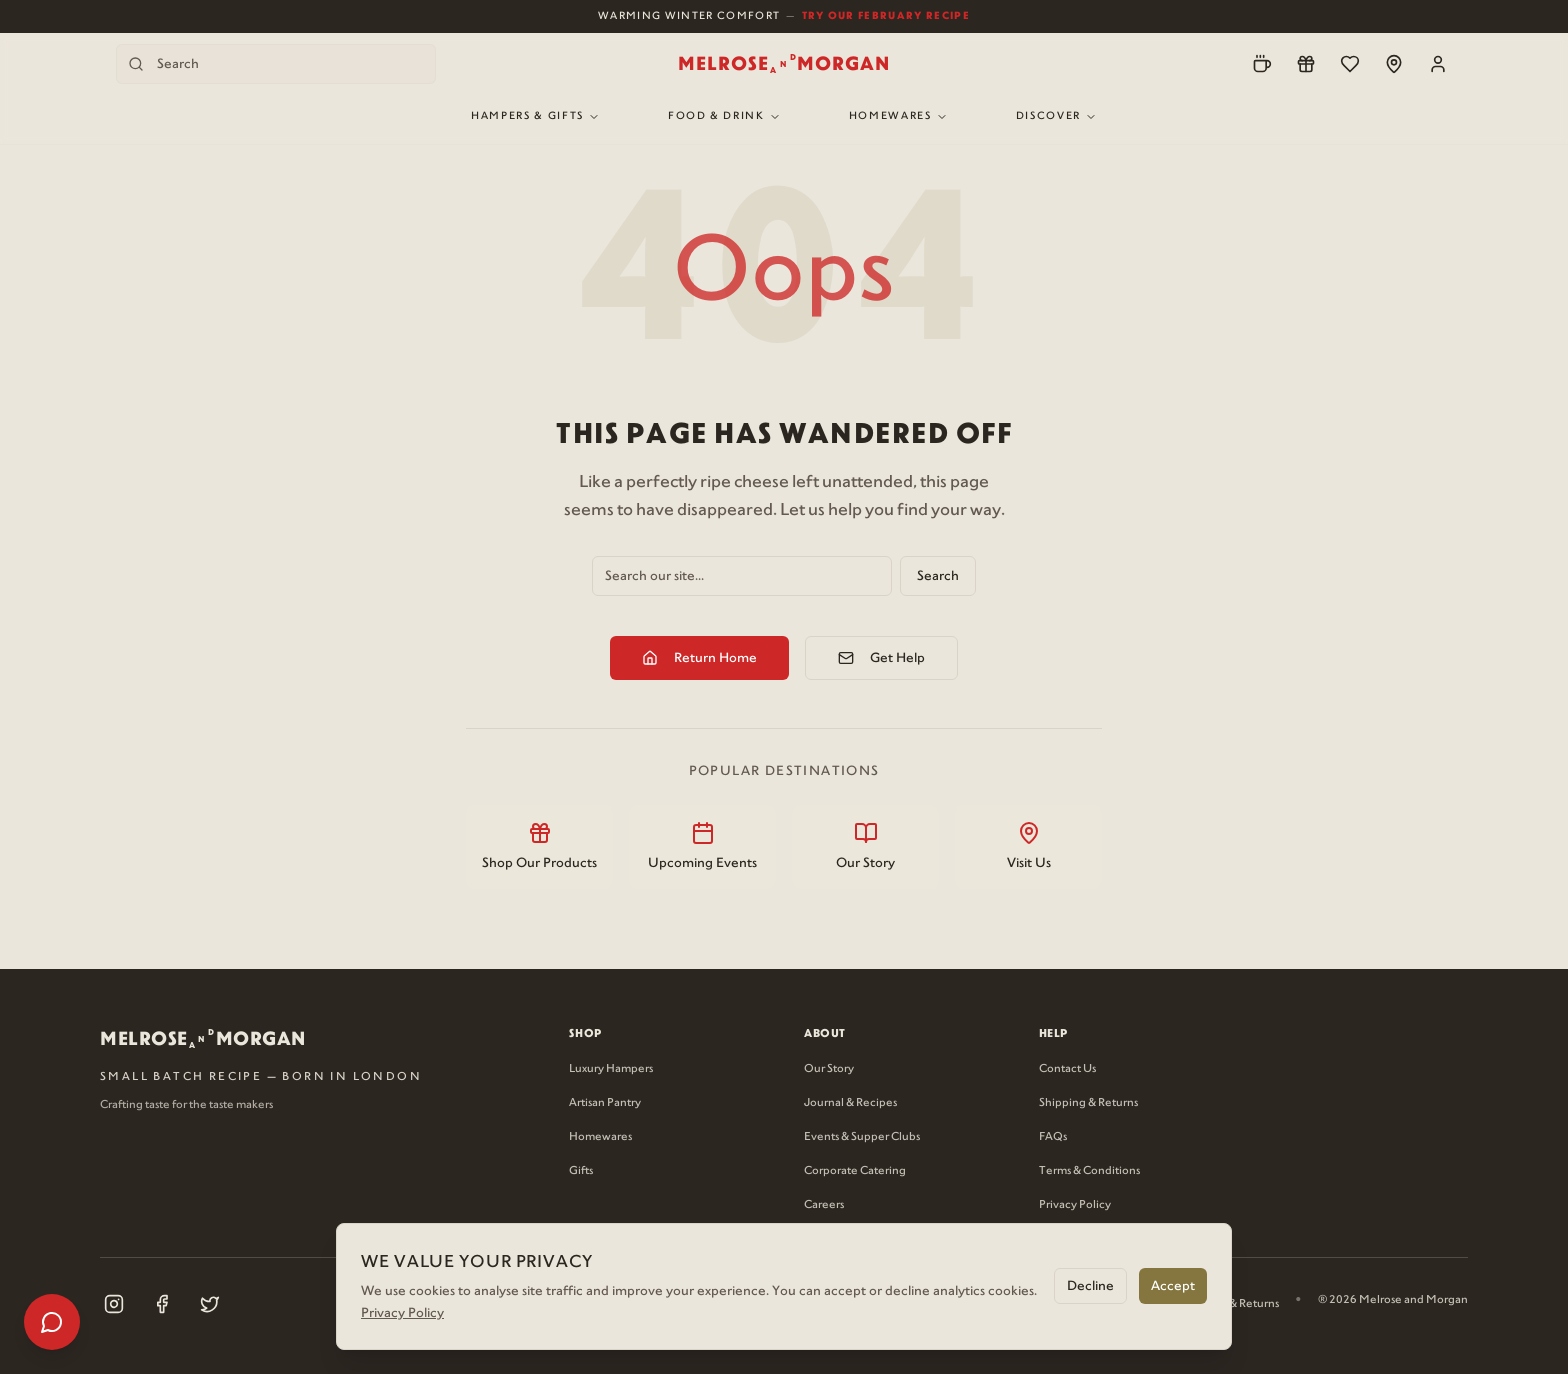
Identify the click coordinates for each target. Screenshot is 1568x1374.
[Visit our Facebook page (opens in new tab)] (162, 1304)
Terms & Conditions (1089, 1171)
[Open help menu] (52, 1322)
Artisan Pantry (605, 1103)
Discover (1056, 116)
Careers (824, 1205)
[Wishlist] (1350, 64)
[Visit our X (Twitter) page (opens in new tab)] (210, 1304)
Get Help (881, 658)
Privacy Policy (1075, 1205)
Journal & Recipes (850, 1103)
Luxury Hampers (611, 1069)
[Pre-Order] (1262, 64)
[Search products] (276, 64)
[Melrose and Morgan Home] (784, 64)
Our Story (829, 1069)
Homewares (898, 116)
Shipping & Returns (1088, 1103)
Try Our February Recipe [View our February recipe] (886, 15)
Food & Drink (724, 116)
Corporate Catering (855, 1171)
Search (938, 576)
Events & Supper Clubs (862, 1137)
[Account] (1438, 64)
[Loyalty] (1306, 64)
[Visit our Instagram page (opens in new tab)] (114, 1304)
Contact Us (1067, 1069)
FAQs (1053, 1137)
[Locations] (1394, 64)
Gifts (581, 1171)
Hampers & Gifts (535, 116)
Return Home (699, 658)
